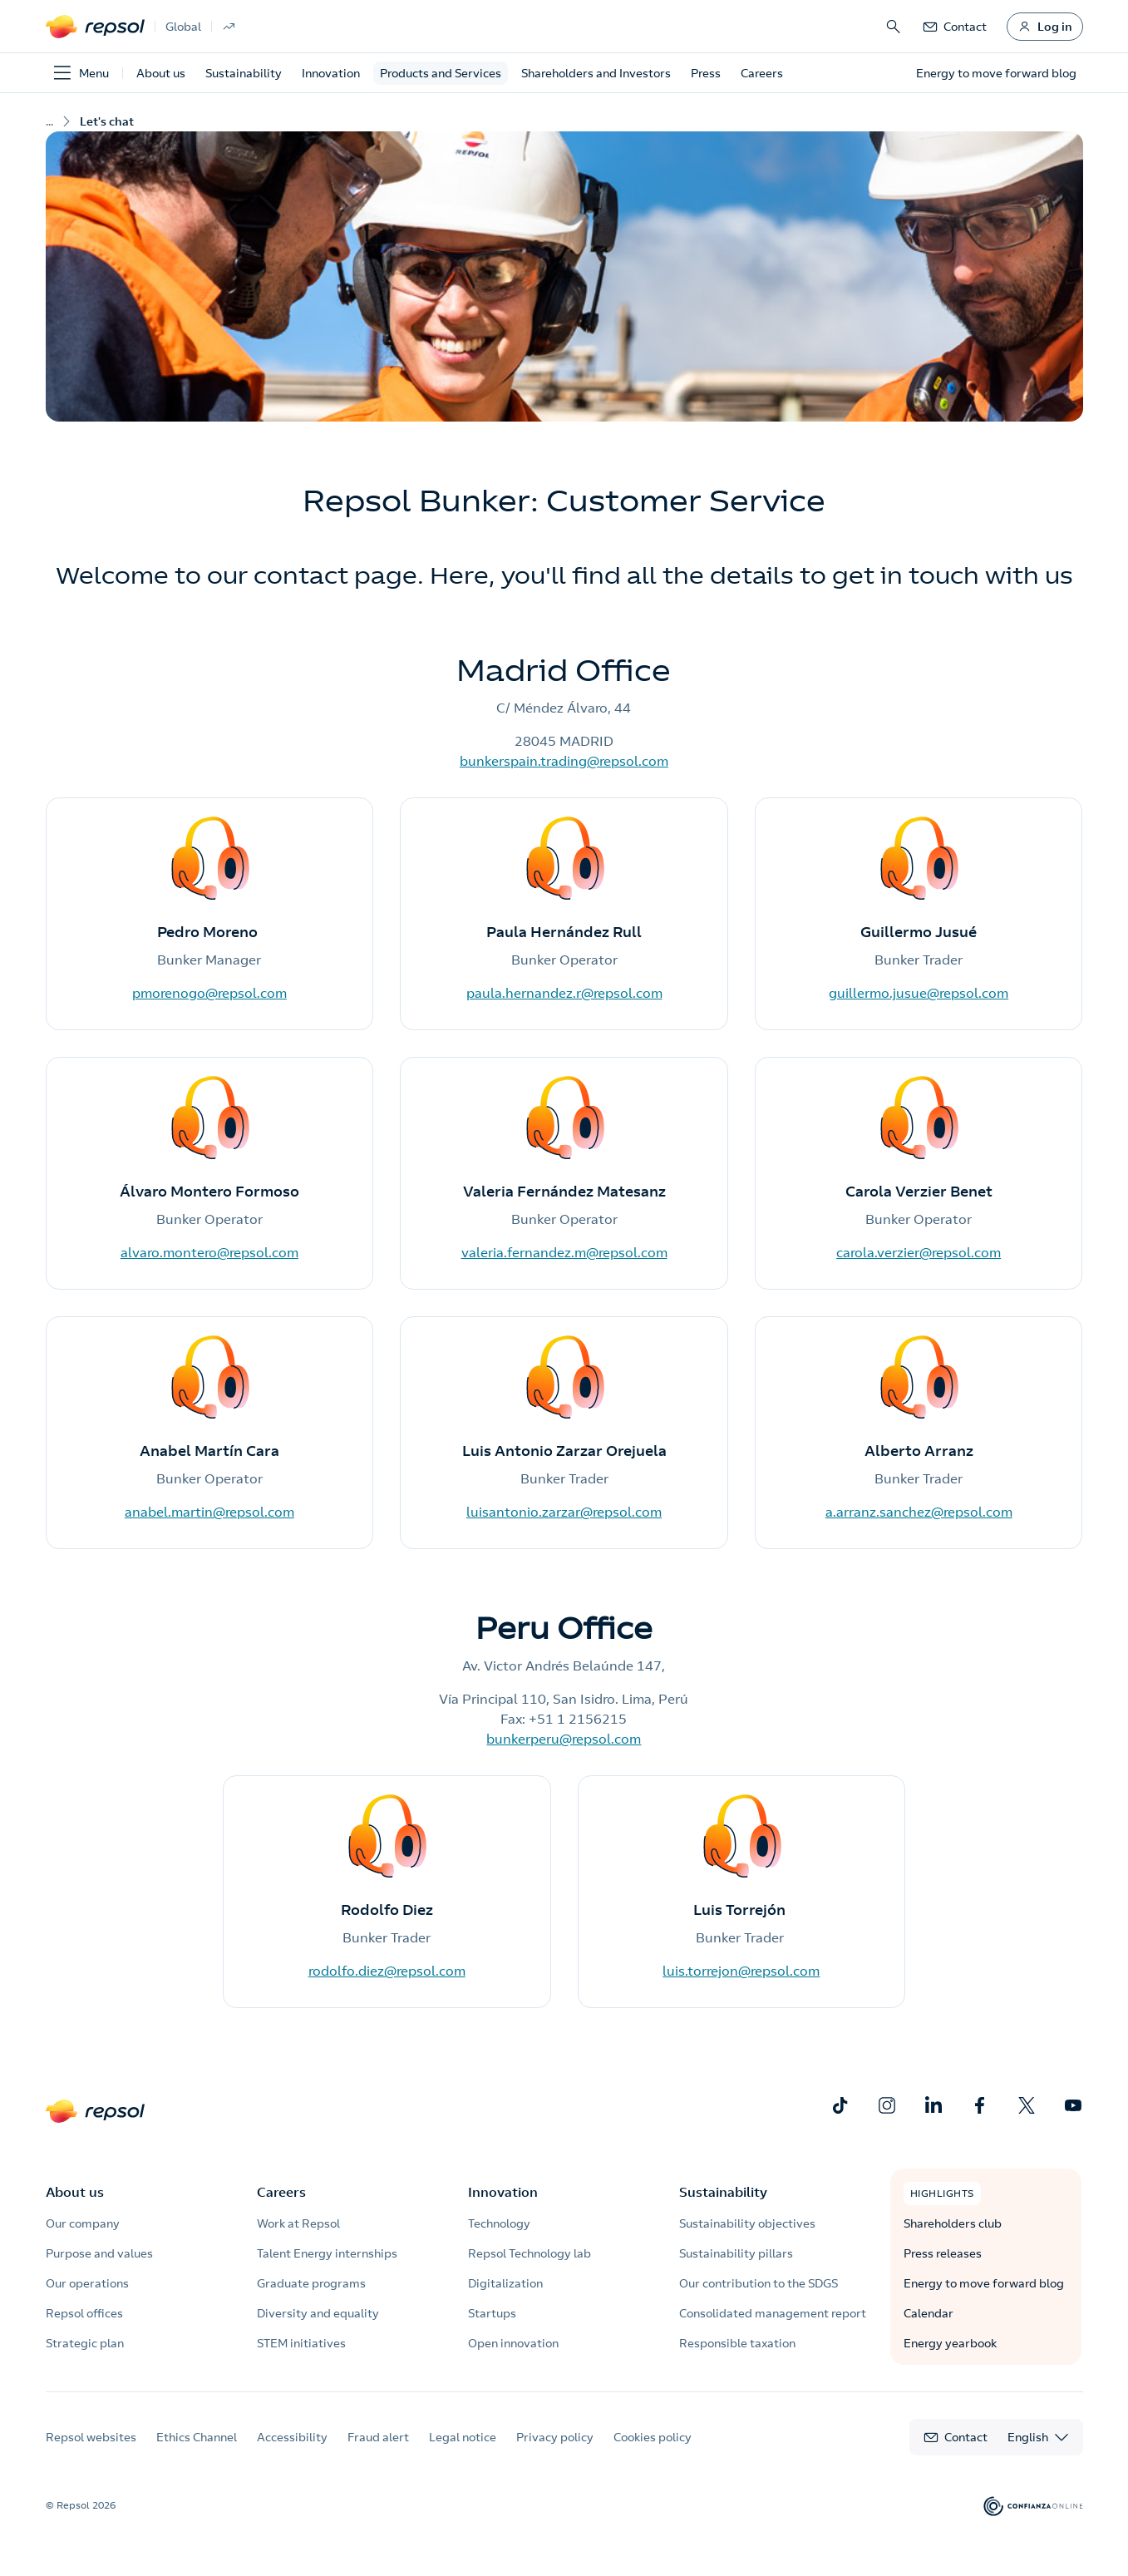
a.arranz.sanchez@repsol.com (918, 1511)
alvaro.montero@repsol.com (209, 1252)
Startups (492, 2313)
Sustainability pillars (736, 2253)
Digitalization (505, 2283)
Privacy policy (555, 2437)
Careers (762, 73)
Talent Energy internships (327, 2253)
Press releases (943, 2253)
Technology (499, 2223)
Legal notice (462, 2437)
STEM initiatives (301, 2343)
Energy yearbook (950, 2343)
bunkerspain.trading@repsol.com (564, 761)
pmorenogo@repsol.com (209, 993)
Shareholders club (953, 2223)
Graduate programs (311, 2283)
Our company (83, 2223)
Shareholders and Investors (596, 73)
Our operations (87, 2283)
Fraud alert (378, 2437)
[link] (954, 26)
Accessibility (292, 2437)
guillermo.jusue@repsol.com (918, 993)
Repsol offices (84, 2313)
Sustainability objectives (747, 2223)
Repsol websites (91, 2437)
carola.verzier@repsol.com (918, 1252)
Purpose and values (99, 2253)
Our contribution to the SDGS (758, 2283)
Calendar (928, 2313)
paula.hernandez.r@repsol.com (564, 993)
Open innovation (513, 2343)
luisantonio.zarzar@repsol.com (564, 1511)
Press (706, 73)
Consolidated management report (772, 2313)
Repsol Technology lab (529, 2253)
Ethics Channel (196, 2437)
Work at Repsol (298, 2223)
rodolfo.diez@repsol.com (386, 1970)
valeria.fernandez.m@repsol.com (564, 1252)
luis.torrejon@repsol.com (741, 1970)
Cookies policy (652, 2437)
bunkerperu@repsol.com (563, 1738)
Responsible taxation (737, 2343)
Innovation (331, 73)
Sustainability (243, 73)
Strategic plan (85, 2343)
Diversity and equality (318, 2313)
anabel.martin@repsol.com (209, 1511)
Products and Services (440, 73)
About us (160, 73)
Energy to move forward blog (984, 2283)
